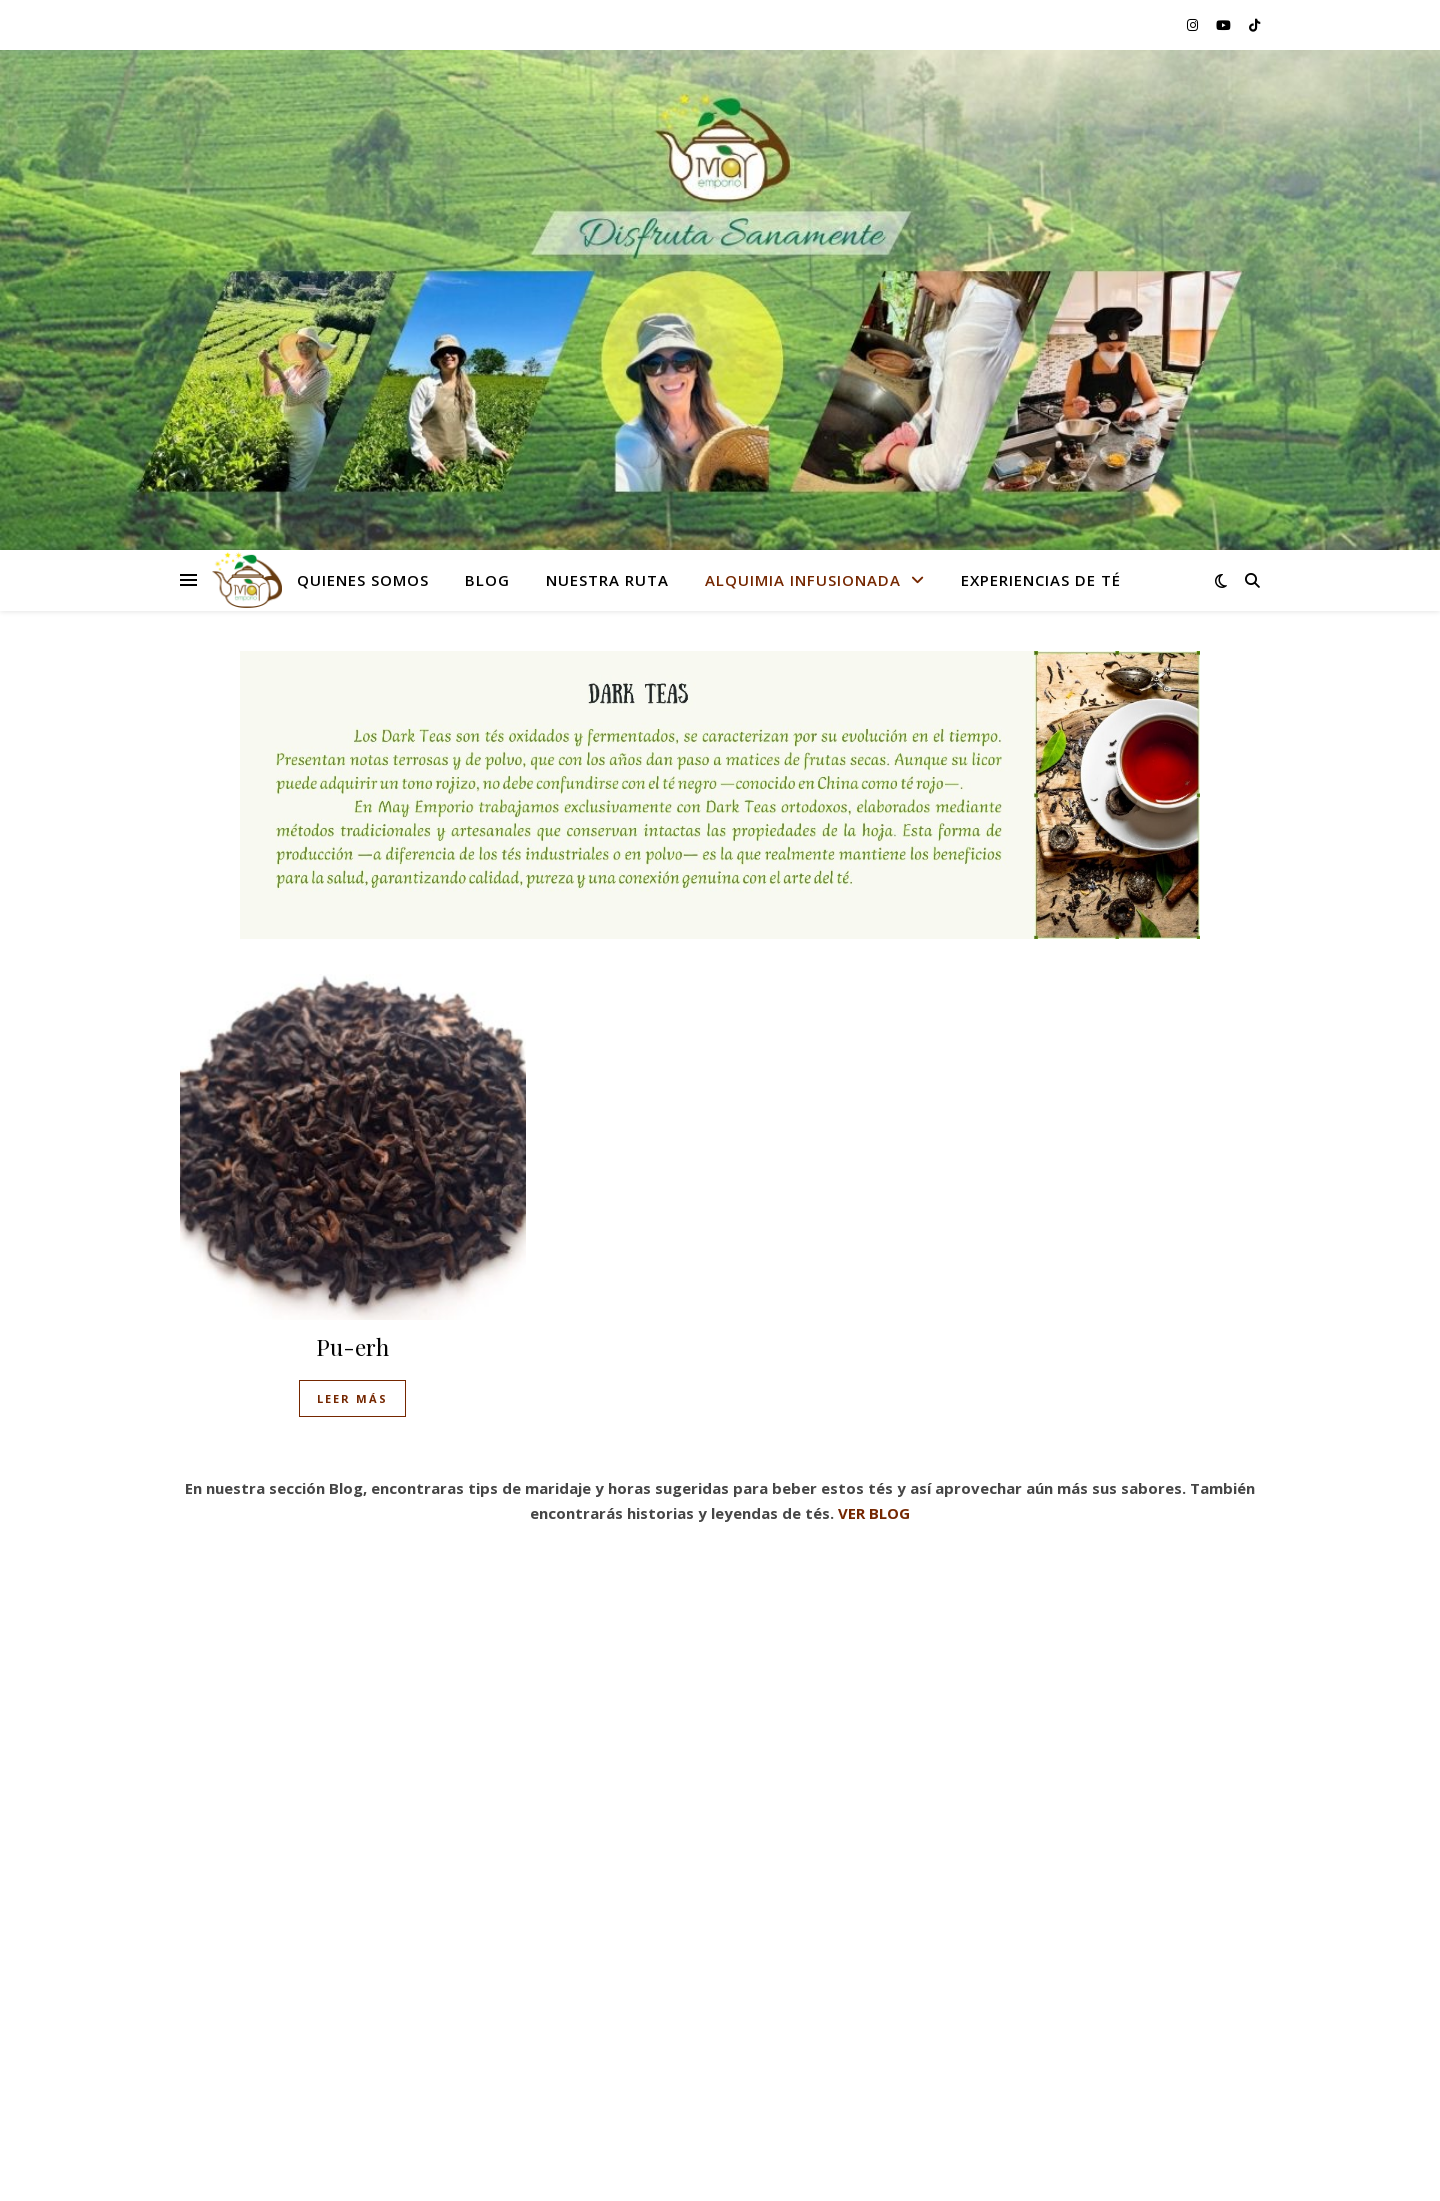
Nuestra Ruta (607, 580)
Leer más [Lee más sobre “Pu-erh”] (352, 1398)
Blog (487, 580)
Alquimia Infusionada (803, 580)
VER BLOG (874, 1513)
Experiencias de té (1041, 580)
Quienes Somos (363, 580)
